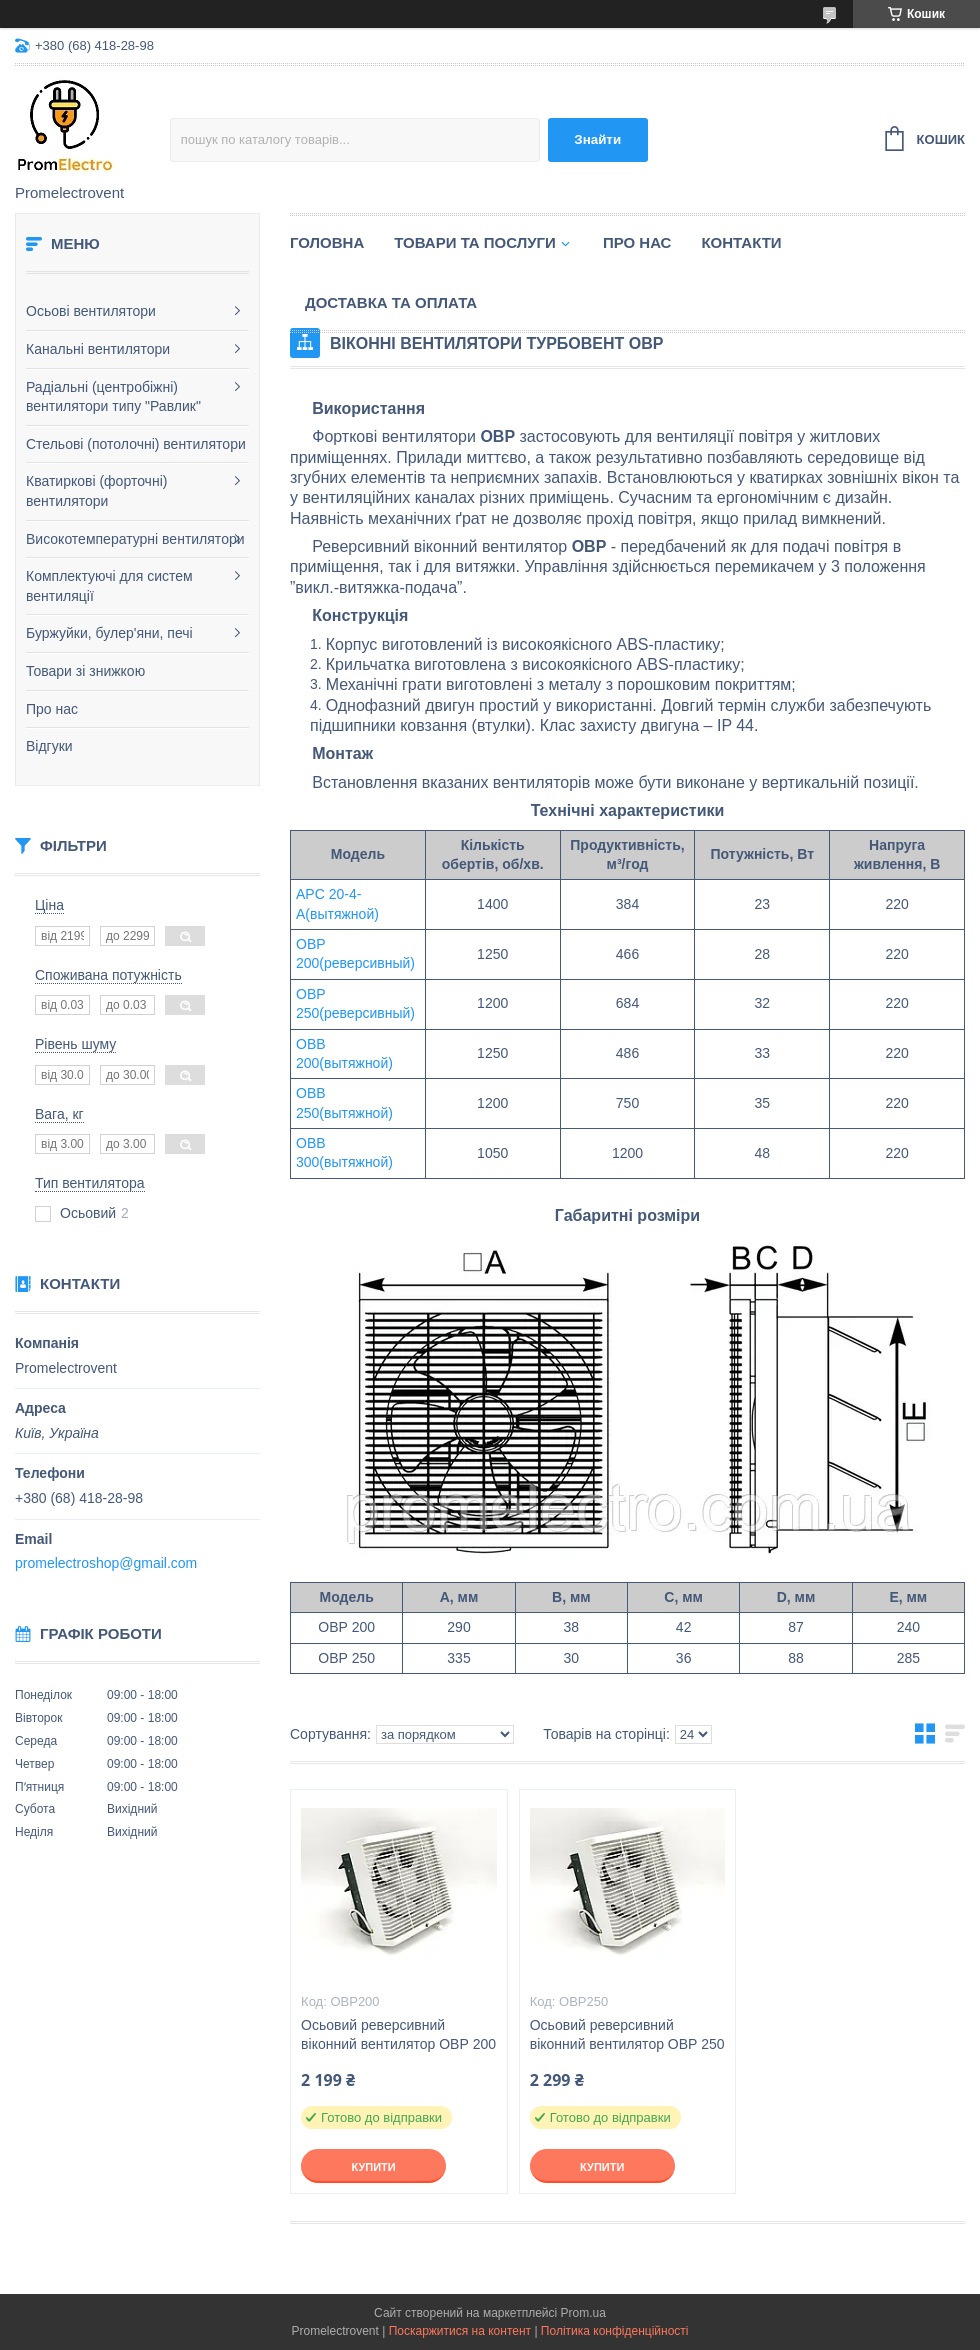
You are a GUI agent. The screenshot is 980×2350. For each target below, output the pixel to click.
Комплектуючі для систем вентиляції (109, 586)
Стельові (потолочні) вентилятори (136, 444)
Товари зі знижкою (85, 671)
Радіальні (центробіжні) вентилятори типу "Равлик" (113, 397)
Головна (327, 242)
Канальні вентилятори (98, 349)
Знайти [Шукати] (597, 139)
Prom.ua (583, 2313)
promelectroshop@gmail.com (106, 1563)
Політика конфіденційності (615, 2331)
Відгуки (49, 746)
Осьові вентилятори (91, 311)
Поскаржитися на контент (460, 2331)
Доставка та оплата (391, 302)
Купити (373, 2167)
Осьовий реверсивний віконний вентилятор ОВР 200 (398, 2034)
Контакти (741, 242)
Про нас (52, 709)
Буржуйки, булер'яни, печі (109, 633)
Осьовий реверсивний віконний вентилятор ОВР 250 (627, 2034)
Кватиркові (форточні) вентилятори (96, 491)
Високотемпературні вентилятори (135, 539)
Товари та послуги (475, 242)
